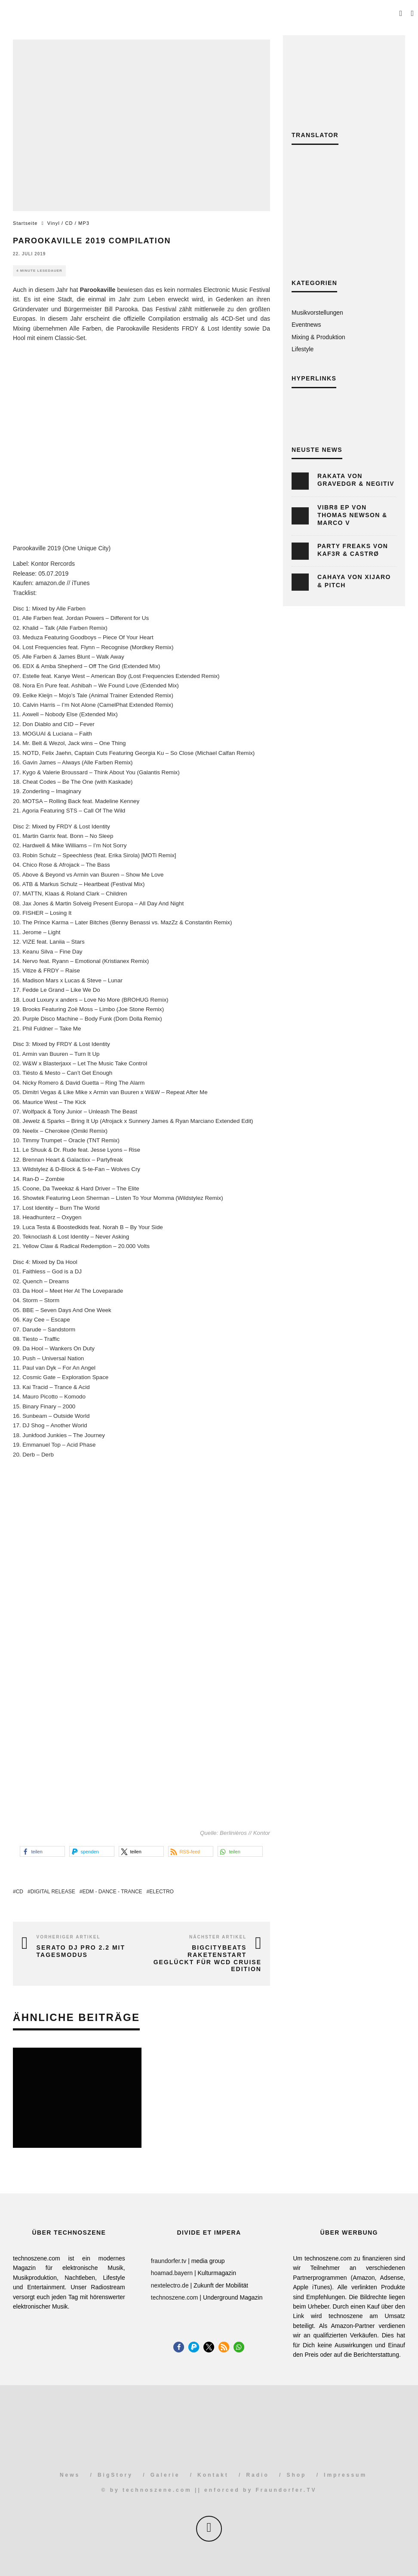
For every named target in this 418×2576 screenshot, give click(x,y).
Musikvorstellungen (317, 312)
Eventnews (306, 324)
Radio (257, 2475)
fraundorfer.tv (169, 2260)
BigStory (115, 2475)
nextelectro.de (170, 2285)
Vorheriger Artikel (69, 1937)
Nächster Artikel (217, 1937)
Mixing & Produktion (318, 337)
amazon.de (50, 583)
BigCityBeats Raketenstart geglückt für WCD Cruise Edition (207, 1958)
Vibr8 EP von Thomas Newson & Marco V (352, 515)
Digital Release (53, 1892)
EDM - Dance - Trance (112, 1892)
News (70, 2475)
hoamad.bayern (172, 2272)
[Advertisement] (344, 218)
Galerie (165, 2475)
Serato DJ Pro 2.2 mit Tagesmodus (81, 1951)
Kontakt (213, 2475)
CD (19, 1892)
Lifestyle (303, 349)
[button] (42, 1851)
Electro (161, 1892)
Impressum (345, 2475)
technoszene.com (174, 2297)
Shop (296, 2475)
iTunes (81, 583)
